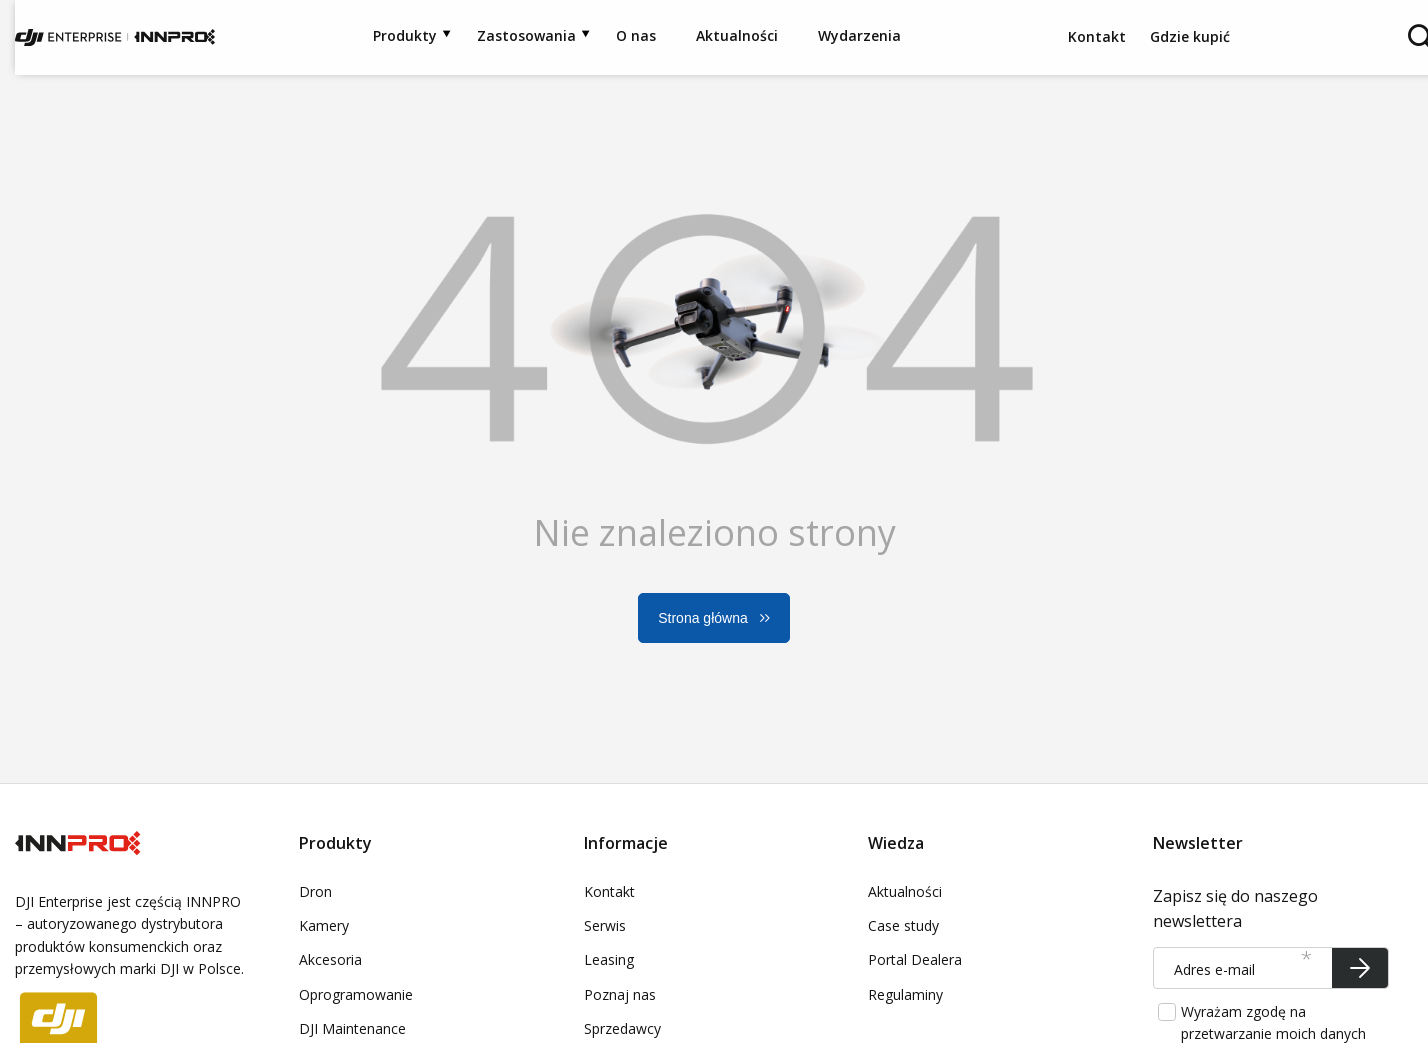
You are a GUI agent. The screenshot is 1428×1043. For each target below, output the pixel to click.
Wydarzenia (859, 35)
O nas (636, 35)
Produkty (405, 35)
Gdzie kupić (1190, 36)
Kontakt (1099, 36)
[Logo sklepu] (115, 37)
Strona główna (703, 618)
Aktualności (737, 35)
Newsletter (1198, 843)
